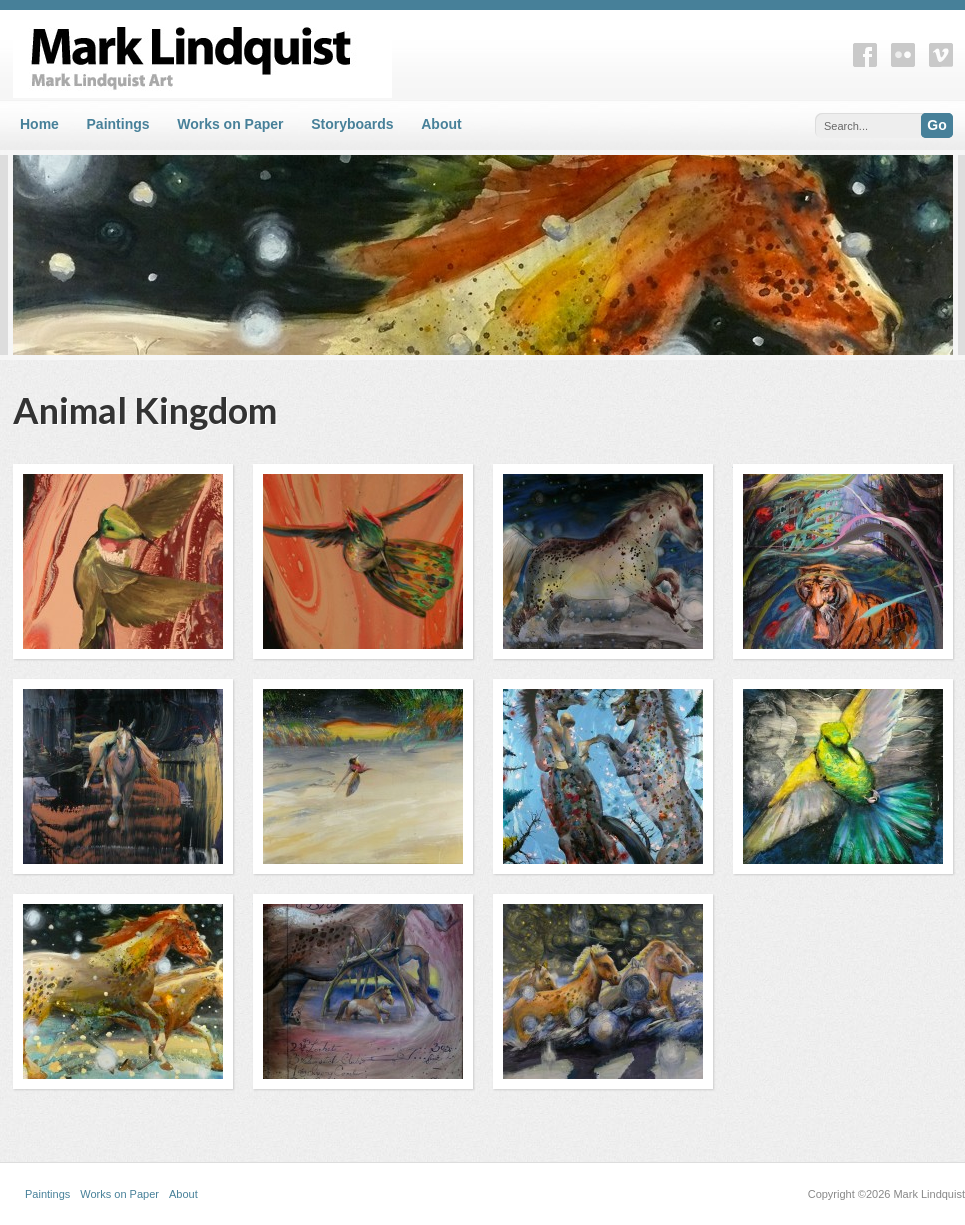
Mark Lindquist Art (363, 54)
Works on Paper (230, 124)
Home (39, 124)
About (441, 124)
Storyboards (352, 124)
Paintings (118, 124)
